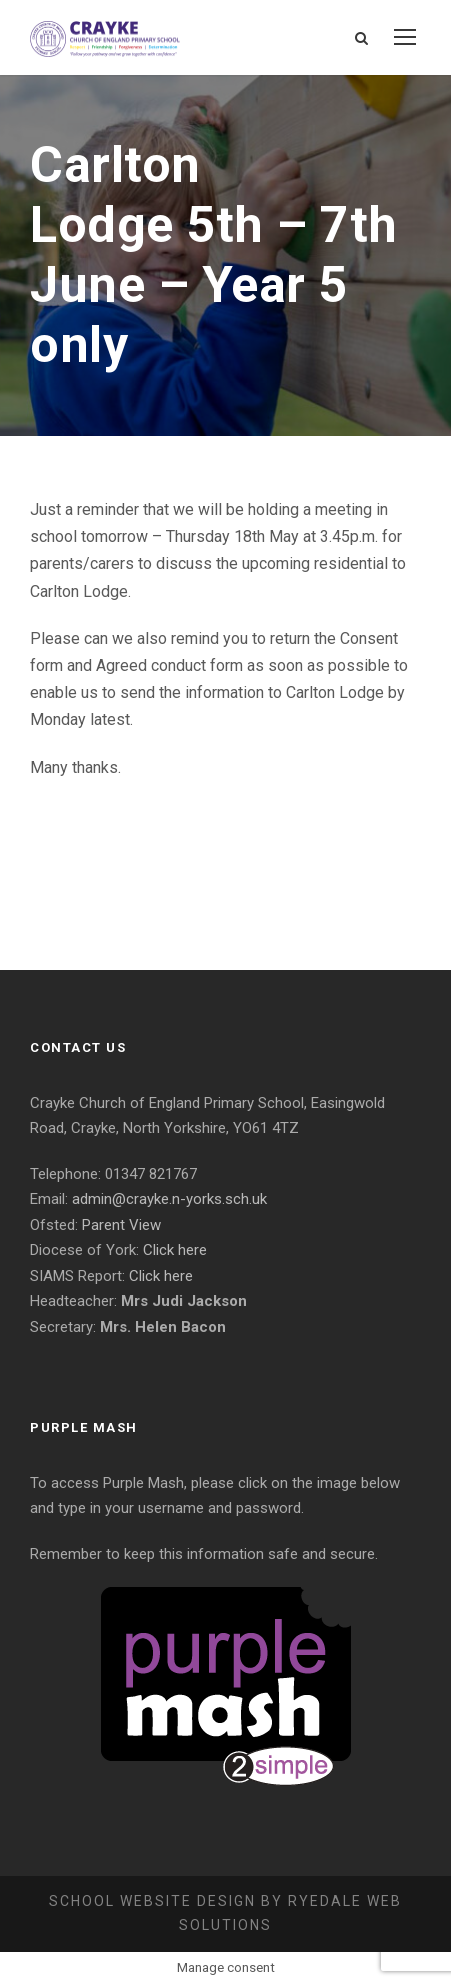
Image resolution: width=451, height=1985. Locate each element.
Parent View (121, 1225)
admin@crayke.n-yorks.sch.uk (169, 1199)
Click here (175, 1250)
